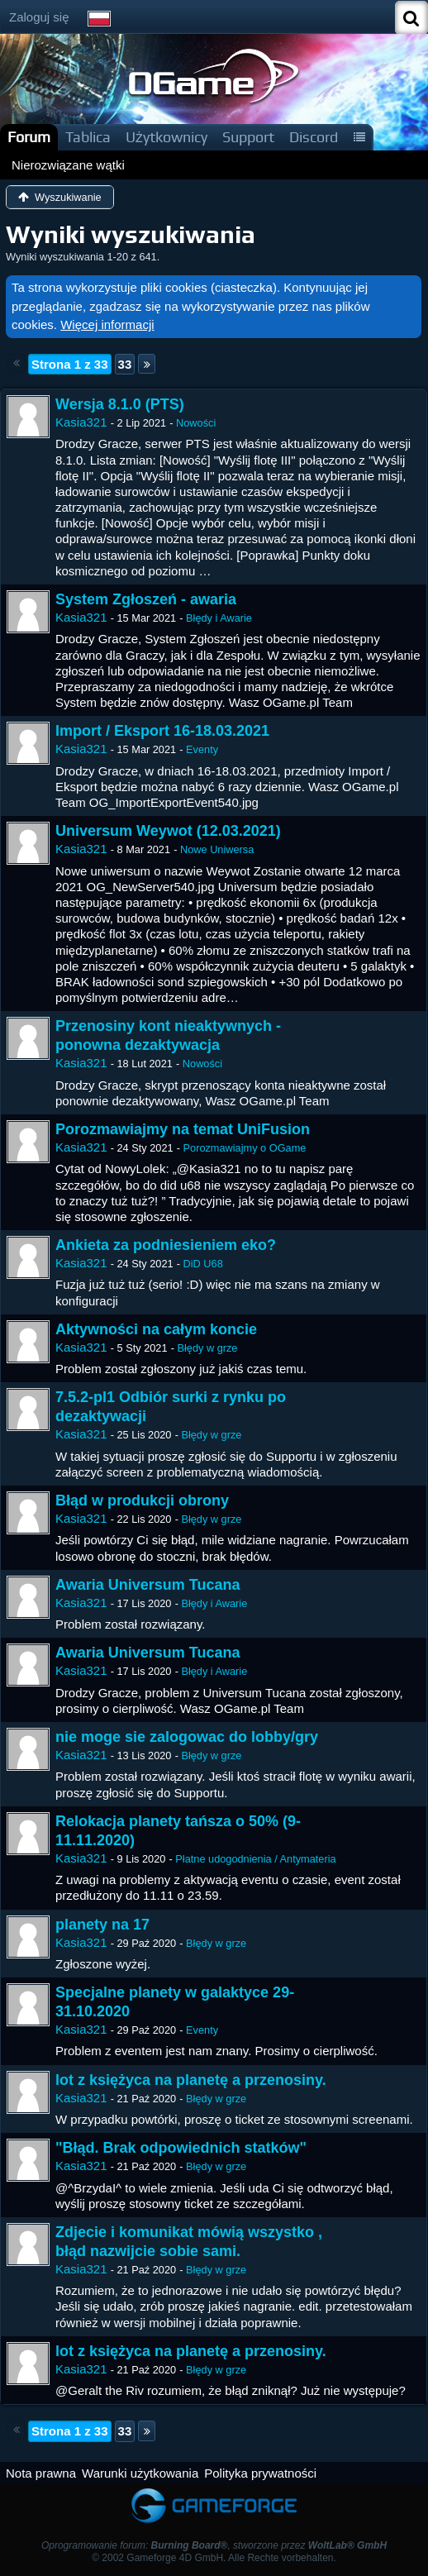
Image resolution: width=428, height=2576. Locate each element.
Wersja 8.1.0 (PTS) (119, 404)
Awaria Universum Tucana (147, 1585)
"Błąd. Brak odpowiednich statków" (181, 2148)
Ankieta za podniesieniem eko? (165, 1245)
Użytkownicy (166, 136)
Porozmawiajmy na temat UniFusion (182, 1129)
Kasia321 (81, 422)
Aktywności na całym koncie (156, 1329)
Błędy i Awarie (219, 618)
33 (125, 364)
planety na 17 (102, 1924)
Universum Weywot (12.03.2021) (168, 831)
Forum (28, 136)
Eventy (202, 749)
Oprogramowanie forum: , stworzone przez (214, 2545)
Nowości (196, 423)
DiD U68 (203, 1263)
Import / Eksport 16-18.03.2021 (162, 731)
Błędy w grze (207, 1348)
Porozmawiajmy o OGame (245, 1148)
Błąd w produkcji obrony (142, 1500)
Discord (313, 136)
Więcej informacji (107, 324)
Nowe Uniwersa (217, 849)
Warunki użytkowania (140, 2473)
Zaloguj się (39, 17)
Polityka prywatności (260, 2473)
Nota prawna (41, 2473)
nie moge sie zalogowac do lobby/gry (186, 1737)
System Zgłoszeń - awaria (145, 599)
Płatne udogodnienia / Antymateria (255, 1859)
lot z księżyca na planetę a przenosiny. (190, 2080)
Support (248, 136)
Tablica (88, 136)
